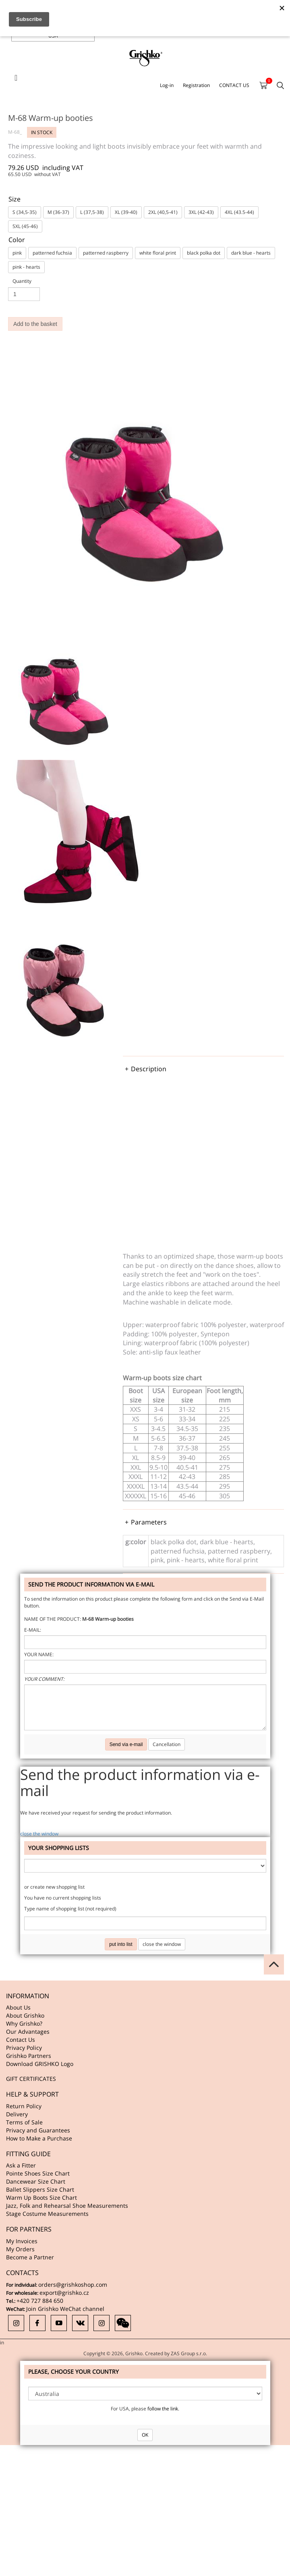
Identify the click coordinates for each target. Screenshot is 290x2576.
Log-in (167, 85)
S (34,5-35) (24, 212)
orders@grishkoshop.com (72, 2284)
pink (17, 252)
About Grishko (25, 2015)
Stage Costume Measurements (47, 2213)
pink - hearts (26, 266)
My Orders (20, 2249)
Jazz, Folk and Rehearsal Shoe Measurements (67, 2205)
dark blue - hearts (251, 252)
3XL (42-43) (201, 212)
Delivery (17, 2114)
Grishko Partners (28, 2056)
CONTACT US (234, 85)
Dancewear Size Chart (35, 2181)
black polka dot (203, 252)
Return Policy (23, 2106)
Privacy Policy (24, 2047)
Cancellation (166, 1744)
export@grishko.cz (64, 2292)
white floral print (157, 252)
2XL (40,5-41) (163, 212)
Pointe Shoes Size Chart (38, 2173)
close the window (39, 1833)
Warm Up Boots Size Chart (41, 2197)
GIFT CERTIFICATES (31, 2078)
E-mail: (32, 1629)
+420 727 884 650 (40, 2300)
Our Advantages (28, 2031)
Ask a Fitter (21, 2165)
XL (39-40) (126, 212)
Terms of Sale (24, 2122)
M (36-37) (58, 212)
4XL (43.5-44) (239, 212)
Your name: (39, 1654)
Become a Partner (30, 2257)
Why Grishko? (24, 2023)
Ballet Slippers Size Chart (40, 2189)
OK (145, 2434)
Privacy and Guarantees (38, 2130)
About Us (18, 2007)
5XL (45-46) (25, 226)
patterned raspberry (105, 252)
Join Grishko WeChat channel (65, 2309)
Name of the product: (52, 1619)
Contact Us (20, 2039)
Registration (196, 85)
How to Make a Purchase (39, 2138)
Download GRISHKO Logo (39, 2064)
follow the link (162, 2408)
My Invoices (21, 2241)
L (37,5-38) (92, 212)
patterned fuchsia (52, 252)
